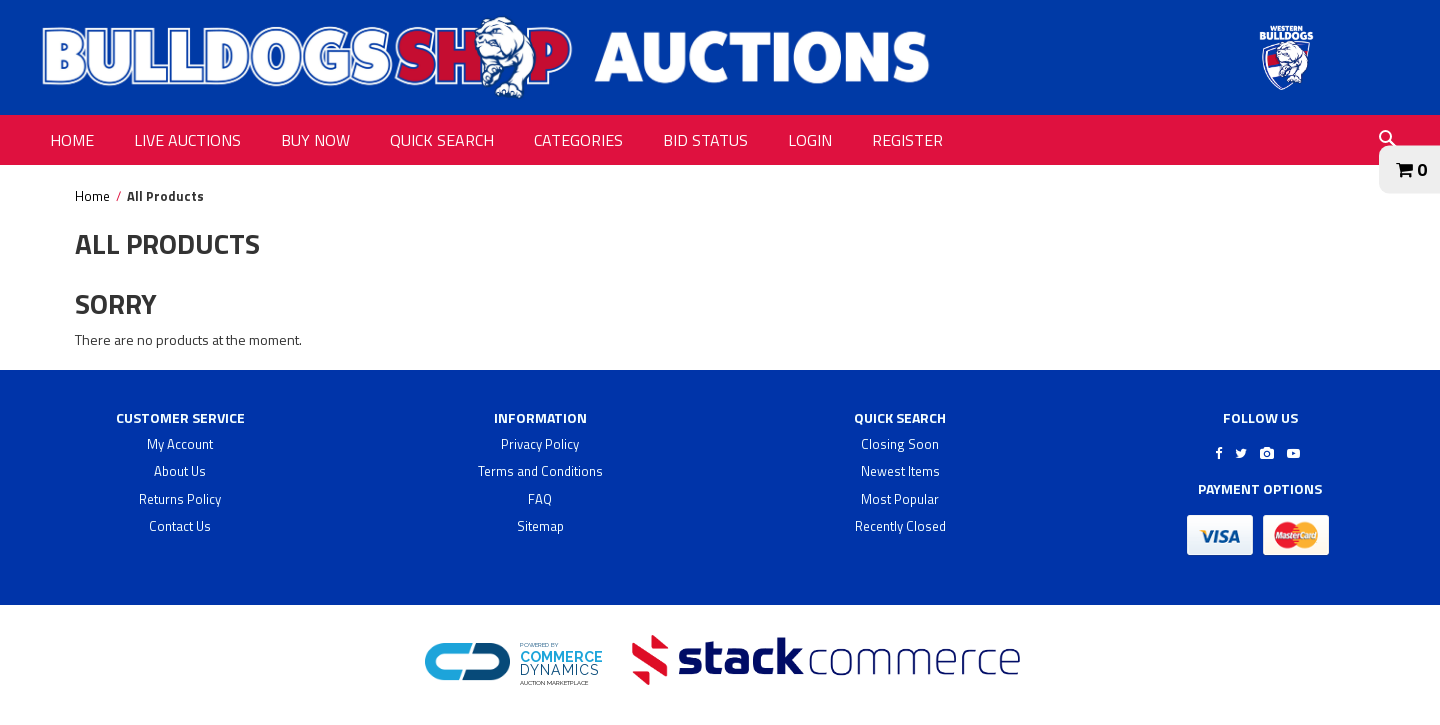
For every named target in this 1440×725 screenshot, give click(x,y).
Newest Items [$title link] (900, 471)
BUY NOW (315, 140)
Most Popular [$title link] (900, 499)
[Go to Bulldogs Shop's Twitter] (1241, 453)
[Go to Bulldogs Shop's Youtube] (1293, 453)
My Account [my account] (180, 444)
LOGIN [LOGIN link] (810, 140)
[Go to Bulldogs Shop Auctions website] (1286, 58)
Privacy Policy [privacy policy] (540, 444)
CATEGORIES (578, 140)
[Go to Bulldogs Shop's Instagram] (1267, 453)
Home (92, 196)
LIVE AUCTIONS (187, 140)
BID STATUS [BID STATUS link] (705, 140)
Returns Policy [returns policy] (180, 499)
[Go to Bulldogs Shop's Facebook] (1218, 453)
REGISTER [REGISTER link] (907, 140)
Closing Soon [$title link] (900, 444)
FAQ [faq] (540, 499)
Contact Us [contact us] (180, 526)
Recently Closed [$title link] (900, 526)
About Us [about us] (180, 471)
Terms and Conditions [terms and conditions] (540, 471)
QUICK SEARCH (442, 140)
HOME (72, 140)
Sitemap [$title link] (540, 526)
